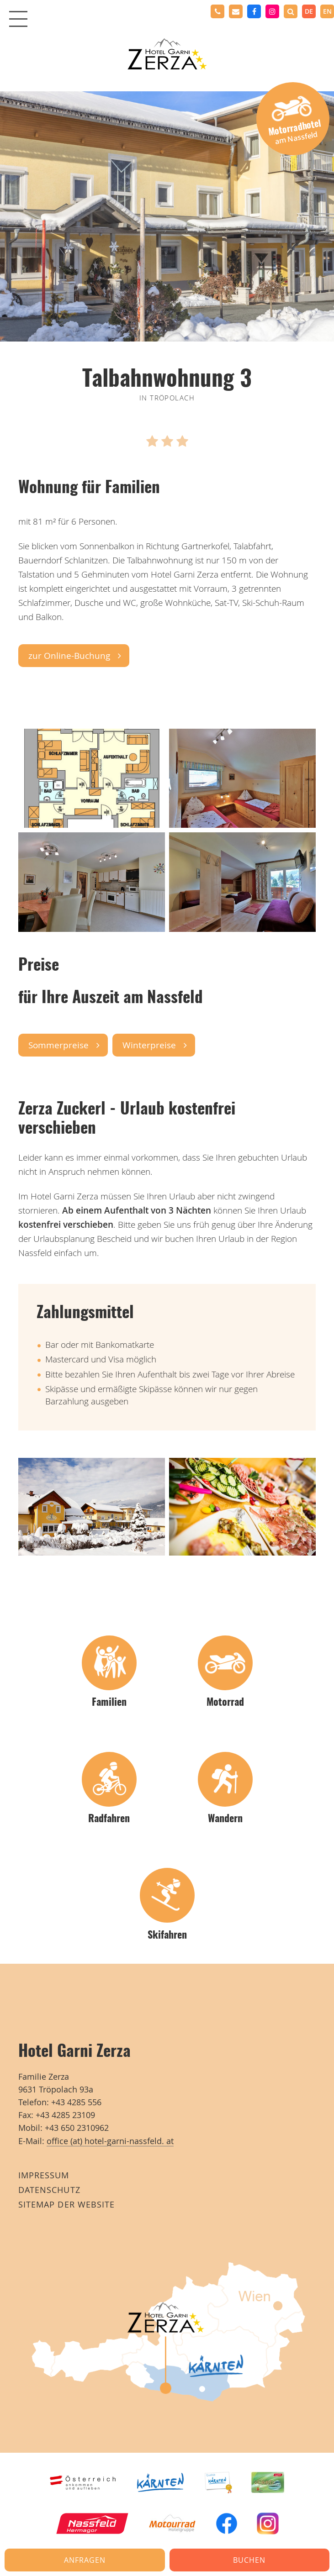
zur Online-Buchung (69, 656)
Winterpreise (149, 1045)
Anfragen (85, 2560)
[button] (290, 11)
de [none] (309, 11)
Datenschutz (49, 2190)
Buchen (249, 2560)
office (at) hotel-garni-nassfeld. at (110, 2141)
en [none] (327, 11)
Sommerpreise (58, 1045)
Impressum (43, 2175)
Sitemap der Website (66, 2204)
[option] (327, 11)
